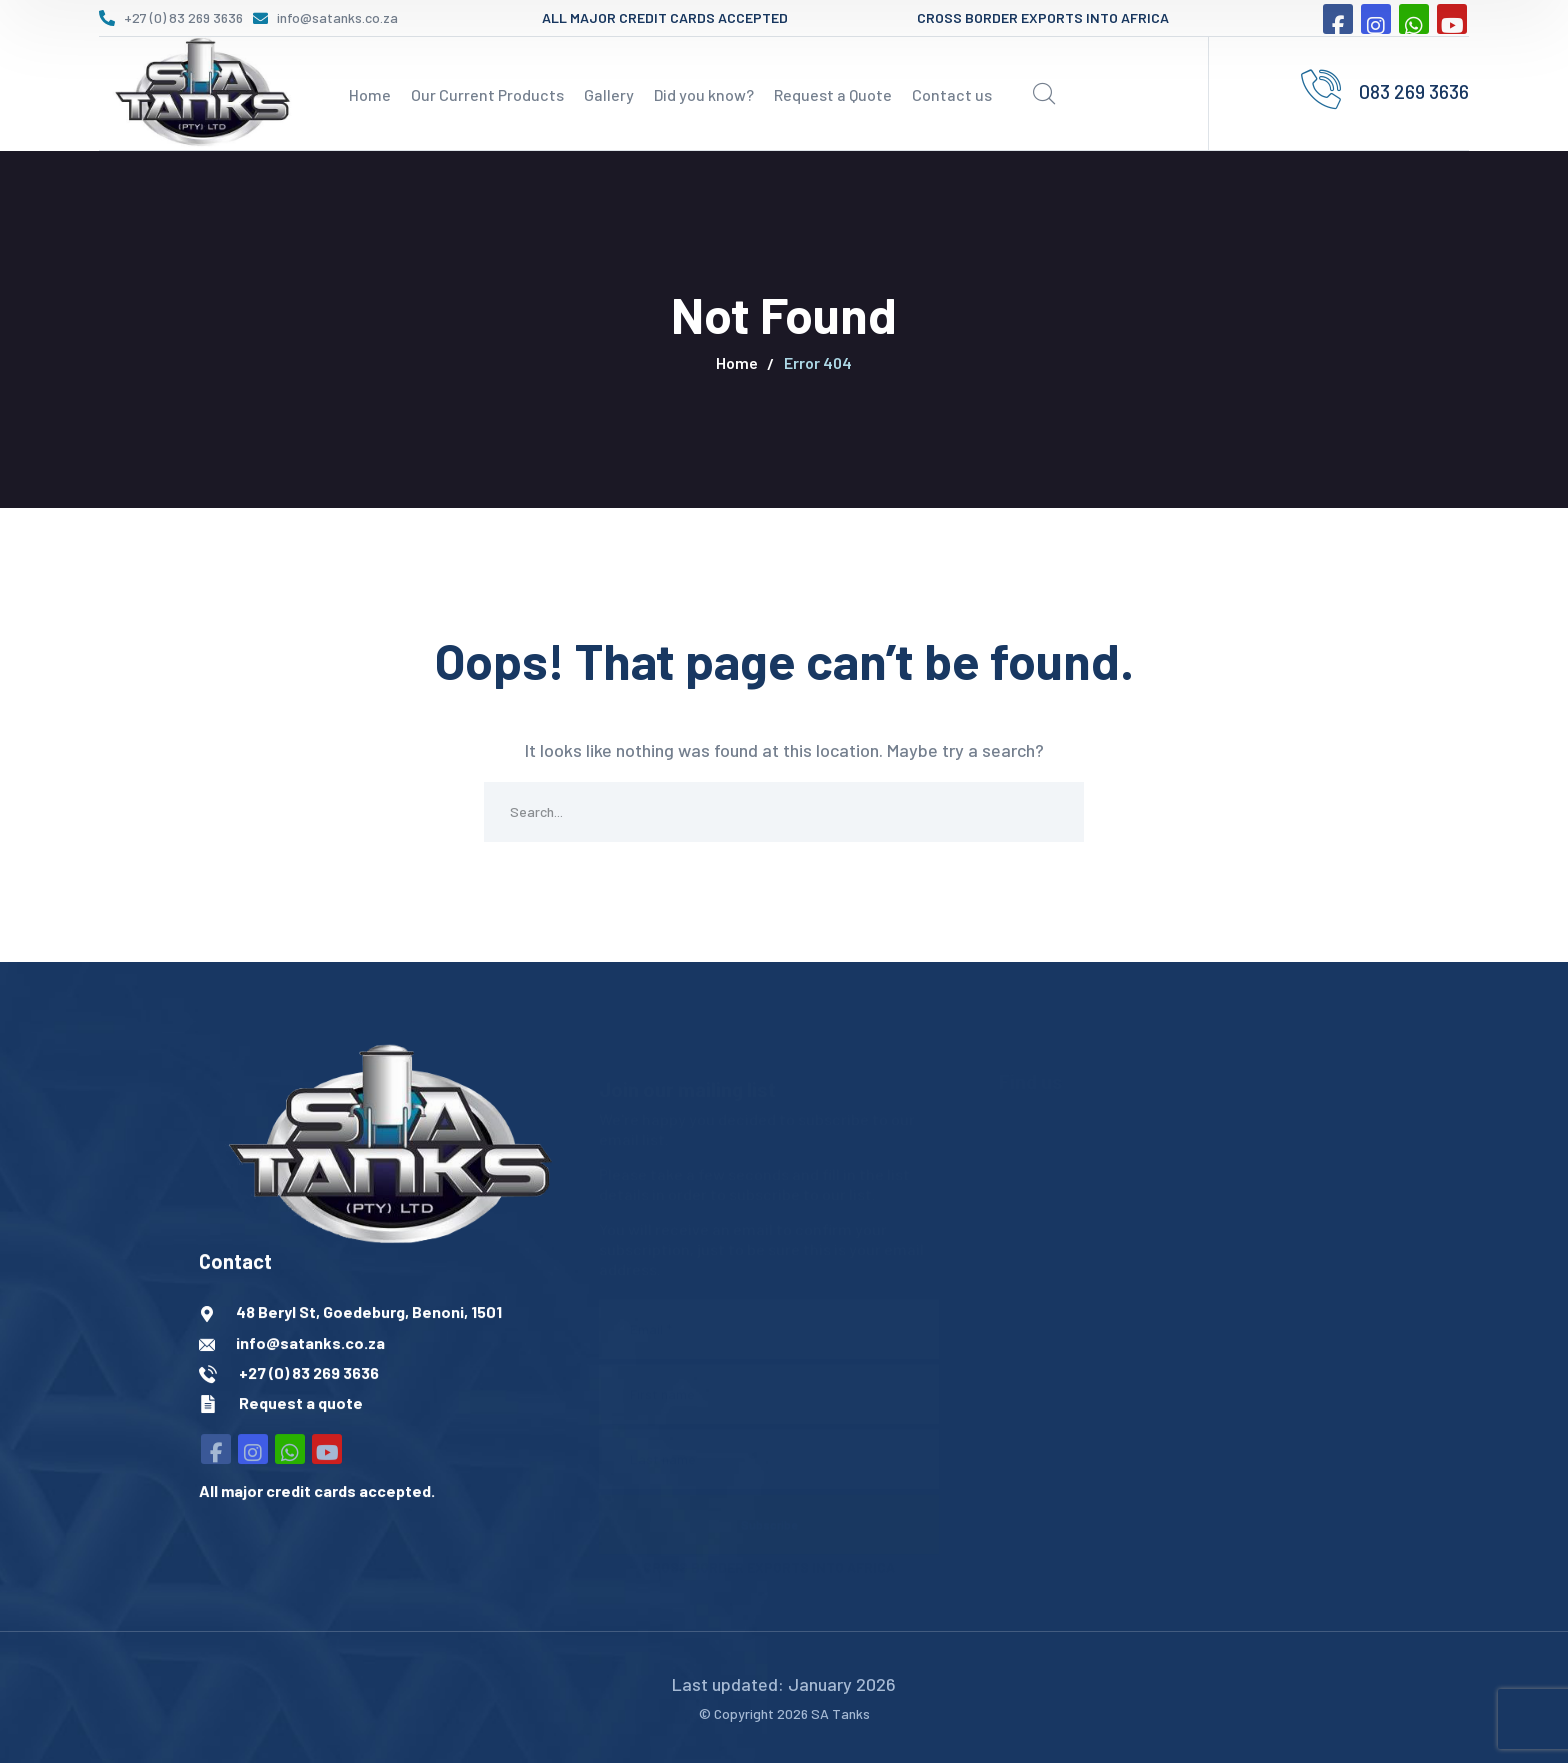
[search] (1044, 94)
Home (737, 362)
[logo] (199, 91)
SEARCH (1054, 812)
